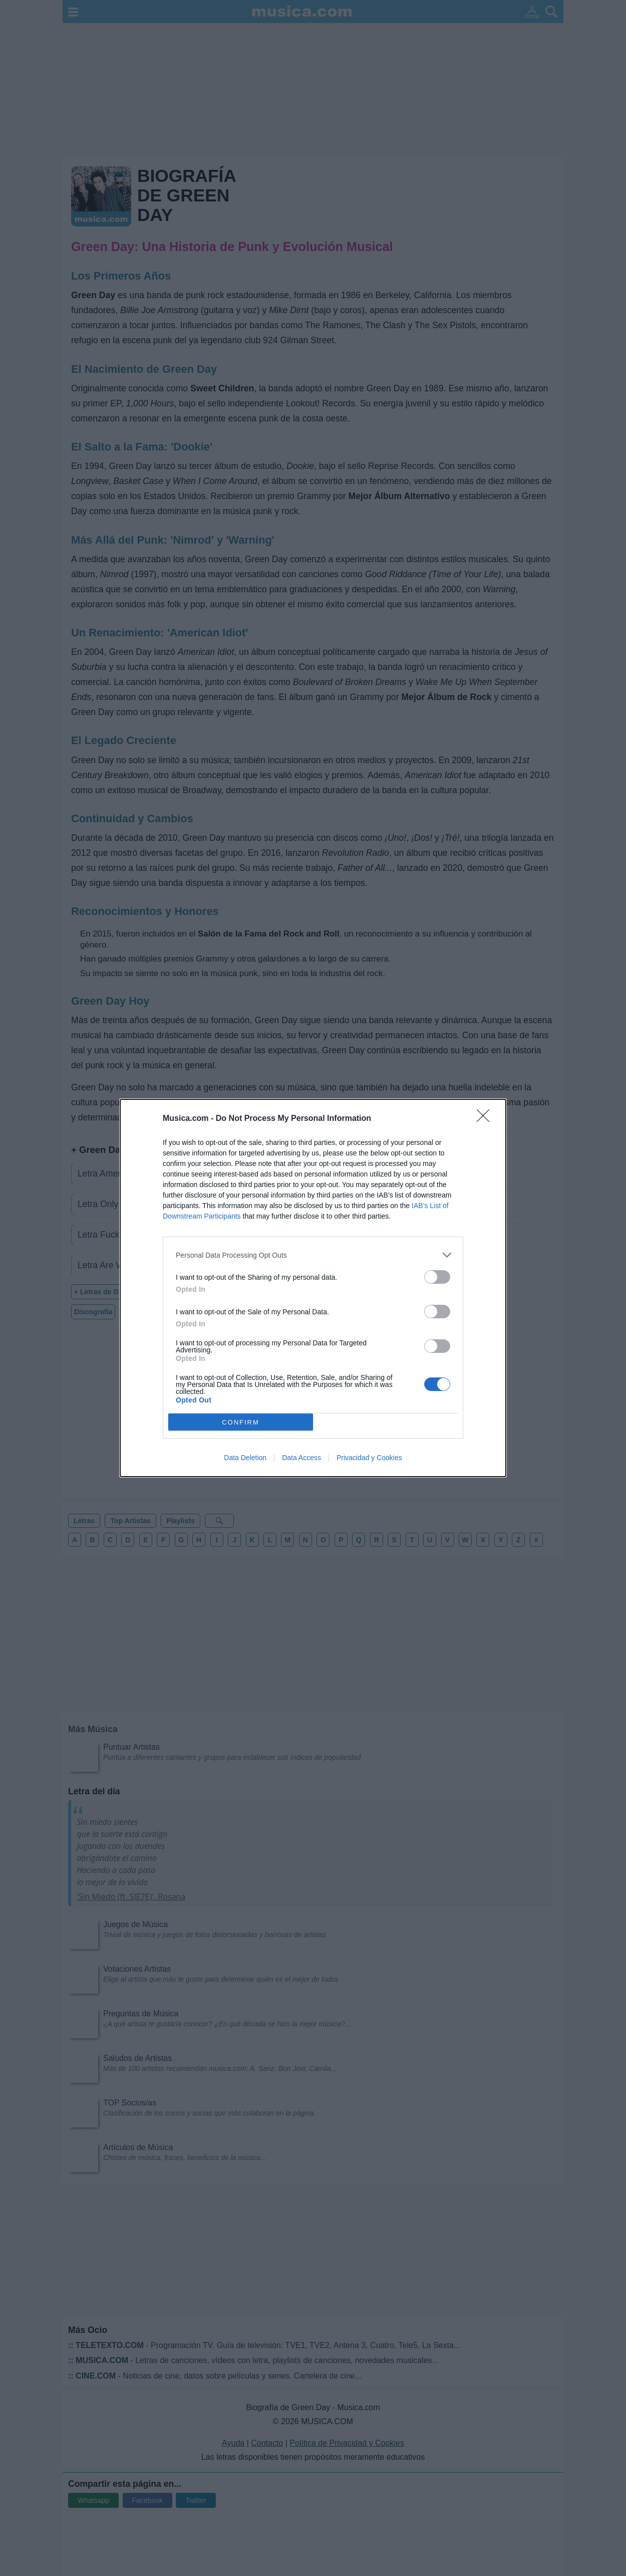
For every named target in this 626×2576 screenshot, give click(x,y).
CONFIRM (240, 1422)
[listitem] (313, 1255)
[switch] (437, 1277)
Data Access (301, 1458)
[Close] (486, 1118)
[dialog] (313, 1288)
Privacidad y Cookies (369, 1458)
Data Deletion (245, 1458)
